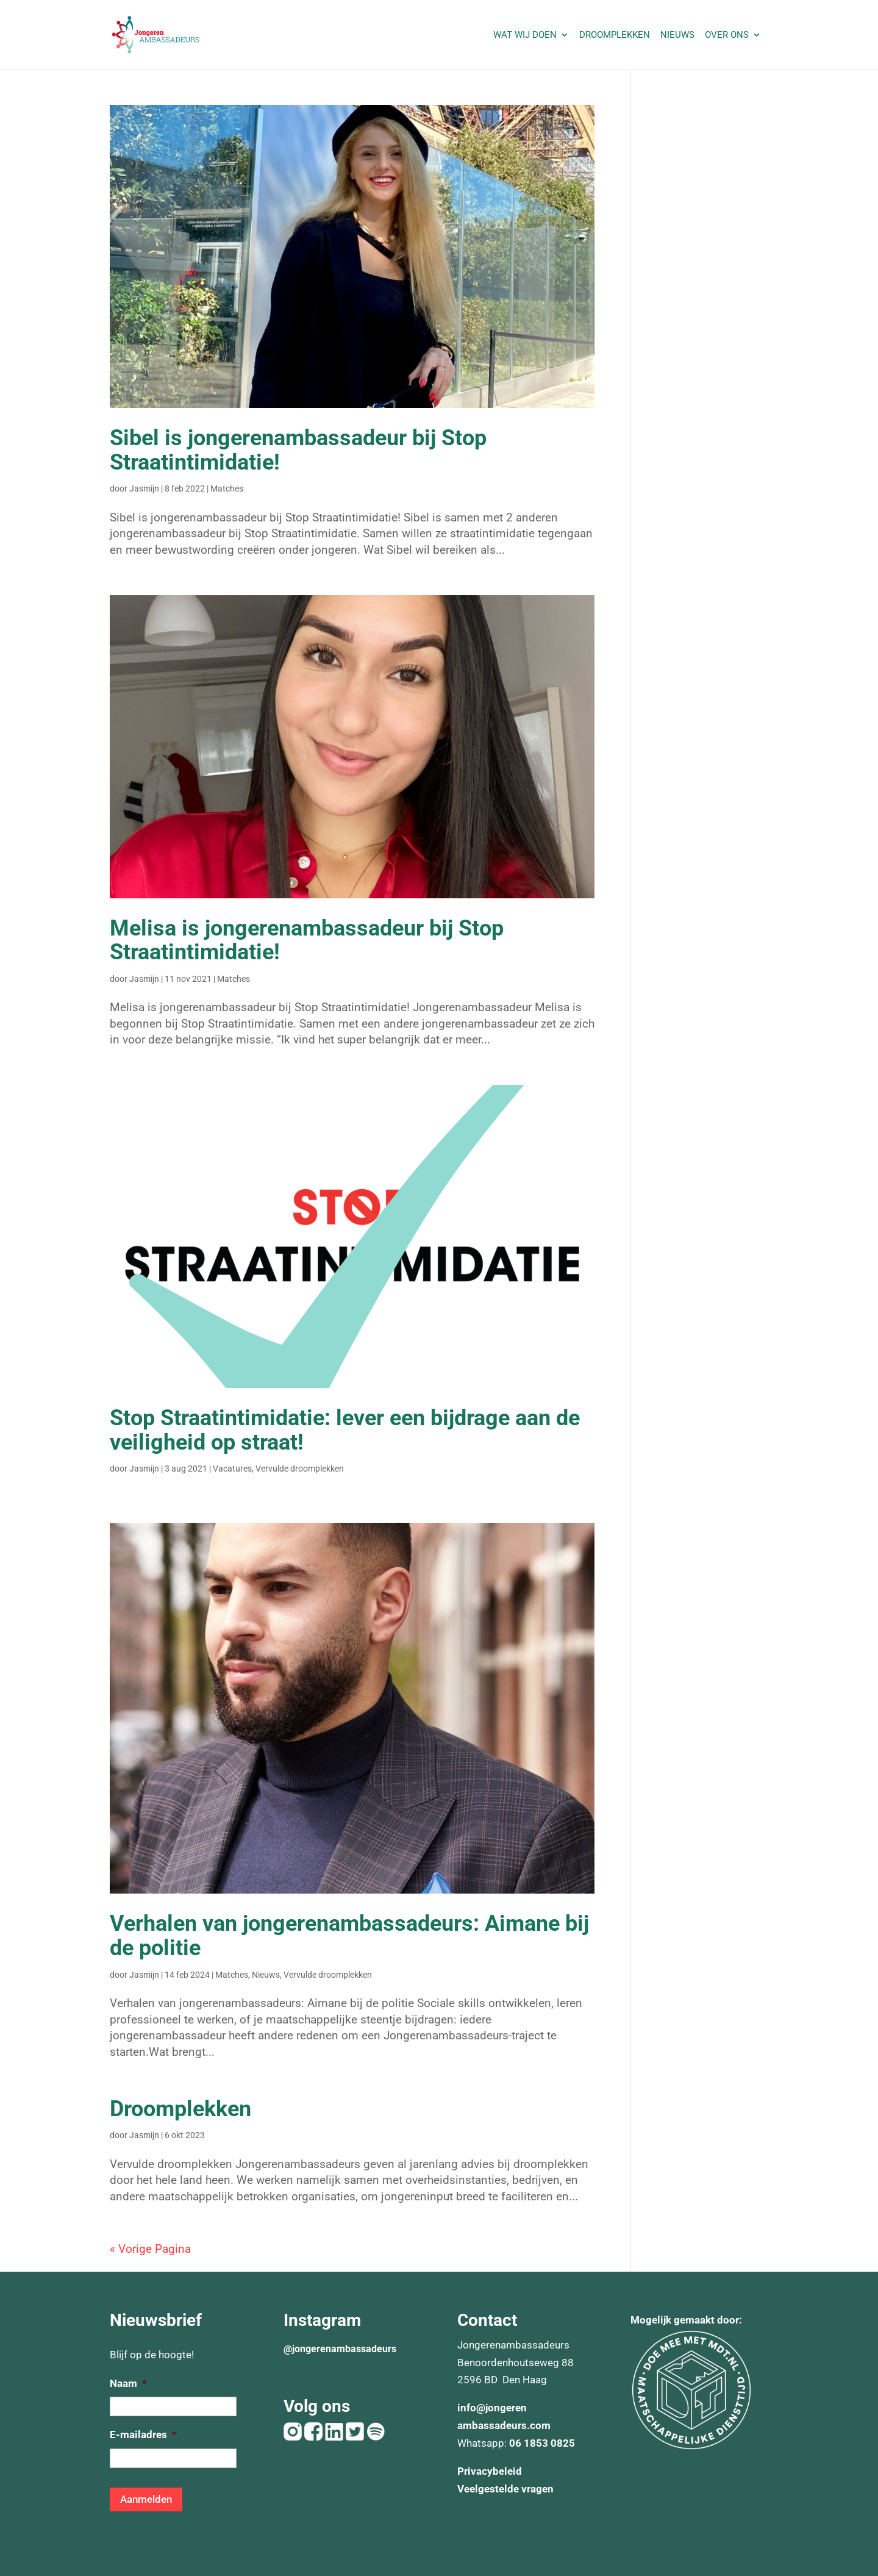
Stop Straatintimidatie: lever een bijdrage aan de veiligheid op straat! (345, 1430)
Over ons (727, 35)
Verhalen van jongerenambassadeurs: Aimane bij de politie (349, 1936)
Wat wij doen (525, 35)
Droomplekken (614, 35)
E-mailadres (143, 2434)
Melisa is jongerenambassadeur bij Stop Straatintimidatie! (307, 940)
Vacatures (232, 1468)
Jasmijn (144, 488)
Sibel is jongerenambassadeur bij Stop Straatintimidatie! (298, 450)
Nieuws (677, 35)
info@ (471, 2408)
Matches (226, 488)
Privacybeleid (489, 2471)
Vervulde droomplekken (299, 1468)
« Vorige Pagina (150, 2249)
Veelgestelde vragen (505, 2489)
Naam (128, 2383)
